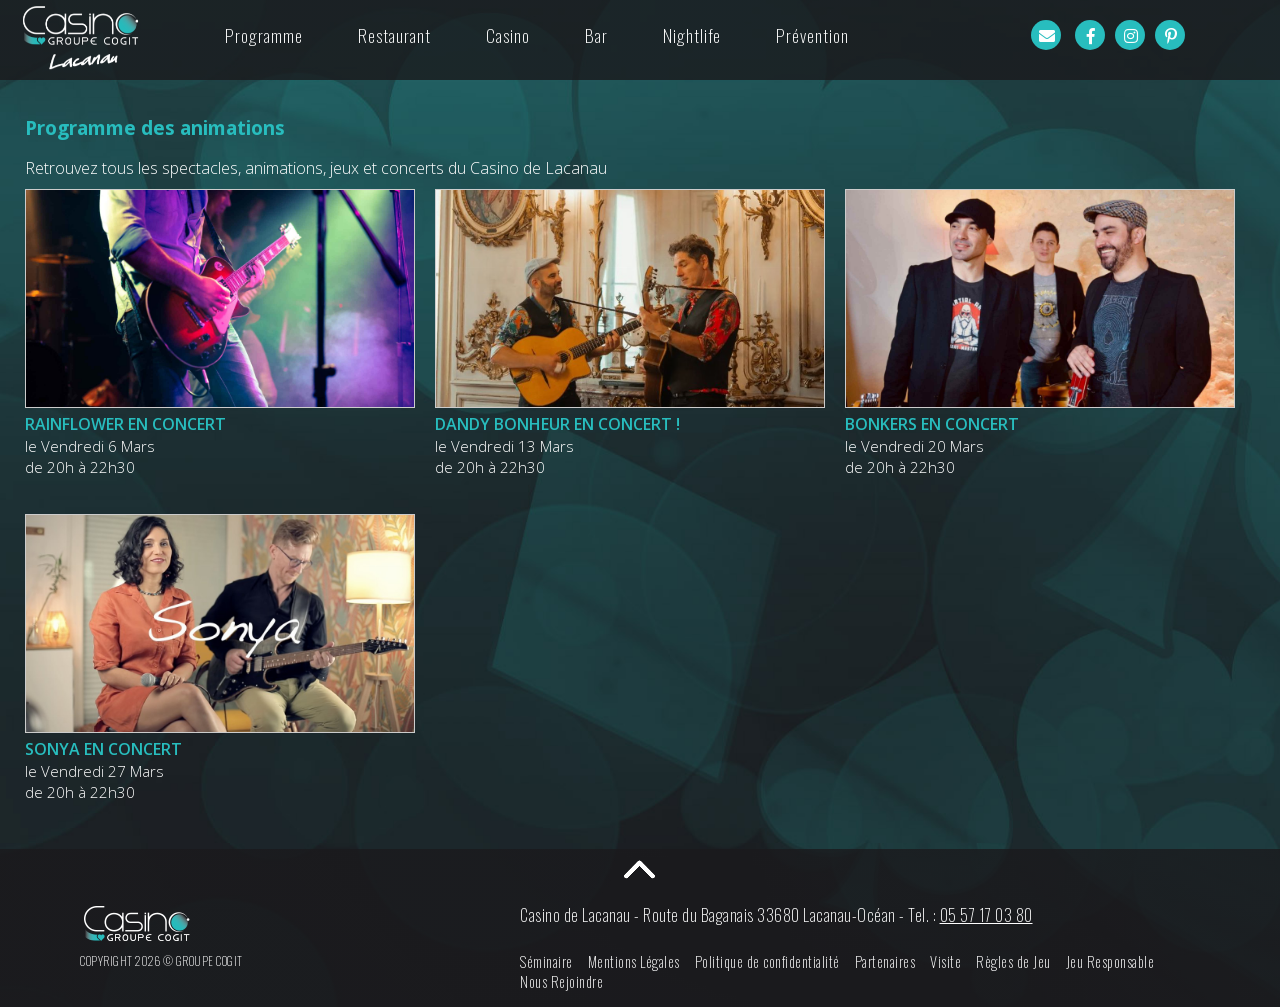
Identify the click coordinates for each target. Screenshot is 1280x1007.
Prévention (812, 35)
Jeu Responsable (1110, 961)
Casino (508, 35)
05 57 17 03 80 (986, 915)
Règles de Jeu (1013, 961)
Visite (945, 961)
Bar (596, 35)
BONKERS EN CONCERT (932, 424)
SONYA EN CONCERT (103, 749)
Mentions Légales (634, 961)
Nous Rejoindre (561, 981)
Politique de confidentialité (767, 961)
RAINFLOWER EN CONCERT (125, 424)
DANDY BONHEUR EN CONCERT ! (557, 424)
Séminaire (546, 961)
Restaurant (394, 35)
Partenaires (885, 961)
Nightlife (692, 35)
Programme (264, 35)
